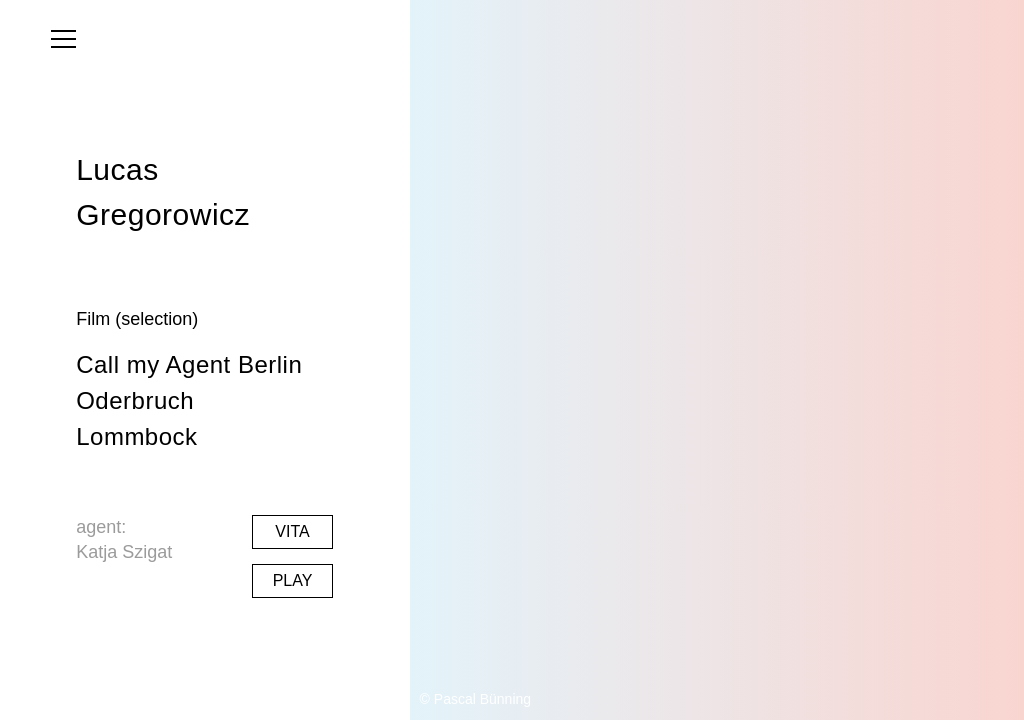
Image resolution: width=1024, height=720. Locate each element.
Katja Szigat (124, 552)
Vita (292, 531)
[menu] (63, 39)
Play (293, 580)
